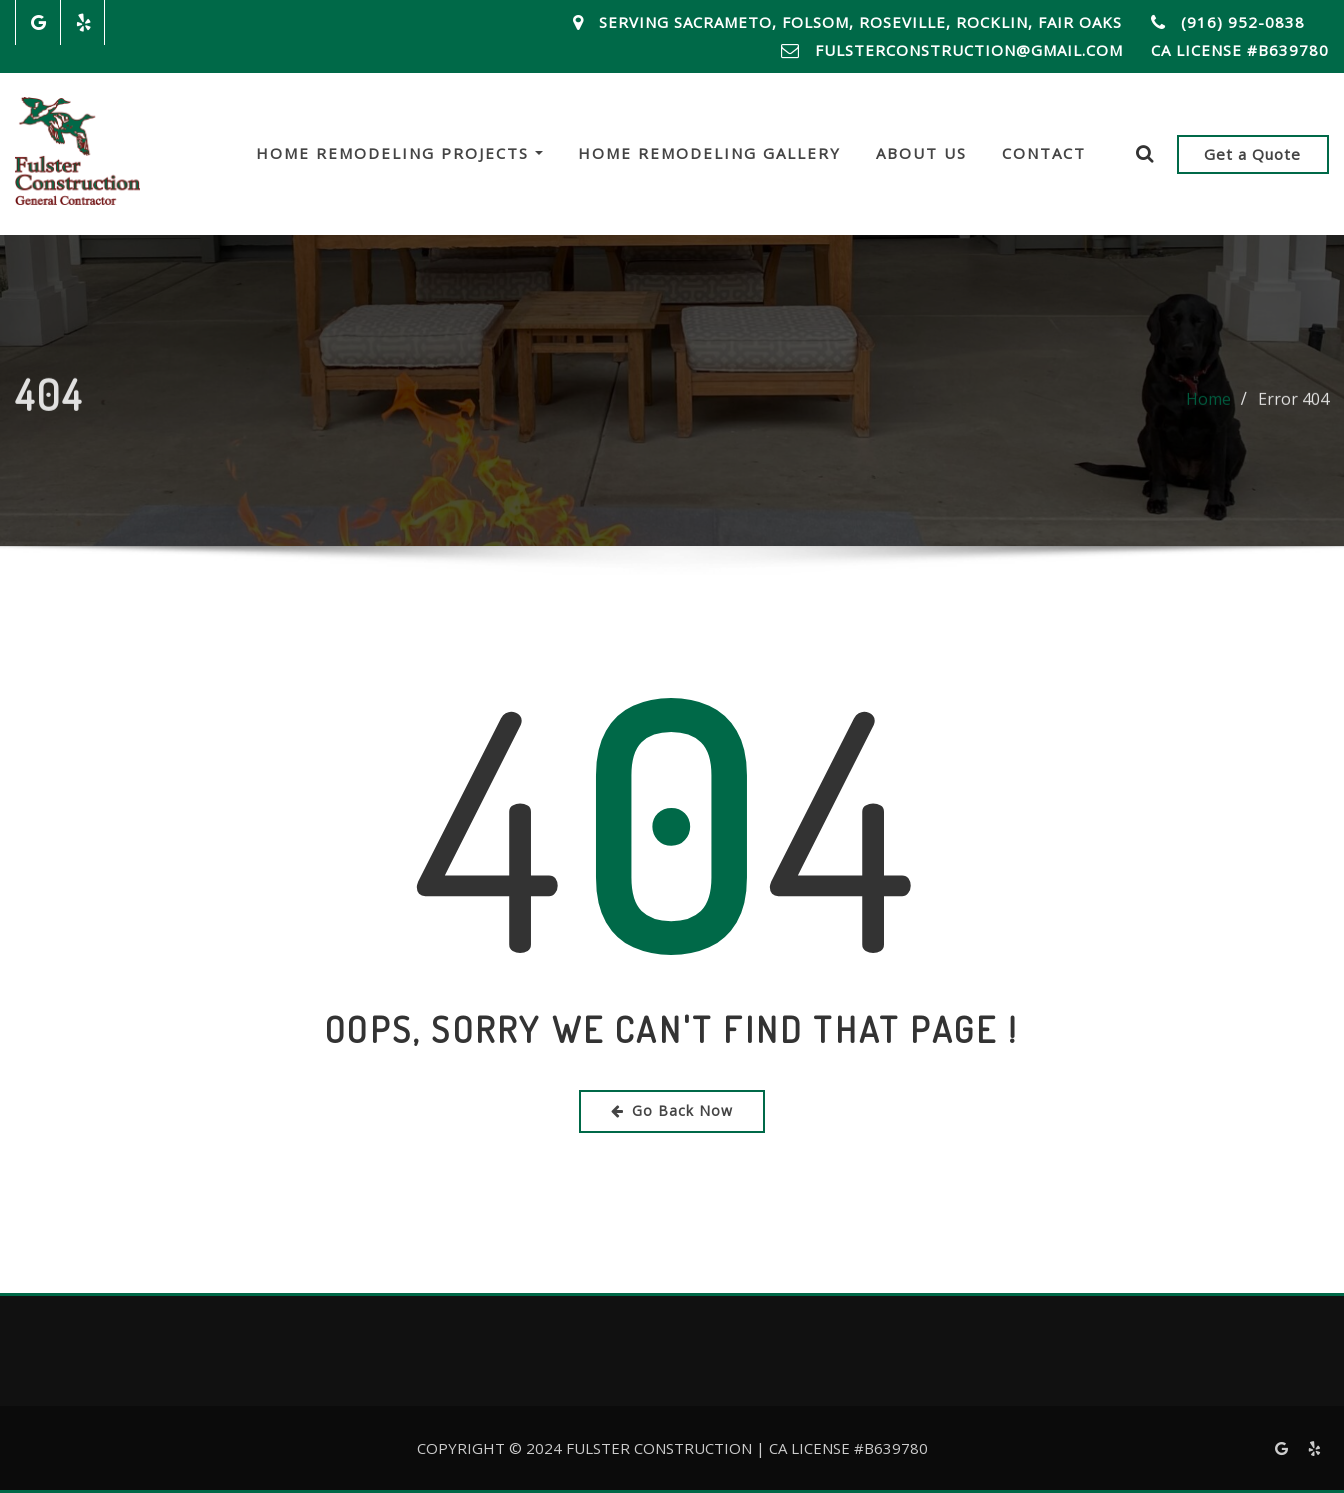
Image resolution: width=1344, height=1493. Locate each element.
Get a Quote (1252, 154)
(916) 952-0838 (1243, 22)
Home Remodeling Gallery (709, 153)
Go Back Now (672, 1110)
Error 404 (1293, 406)
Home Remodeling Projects (399, 153)
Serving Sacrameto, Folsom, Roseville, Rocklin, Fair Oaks (860, 22)
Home (1208, 406)
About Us (921, 153)
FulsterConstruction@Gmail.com (969, 50)
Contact (1044, 153)
